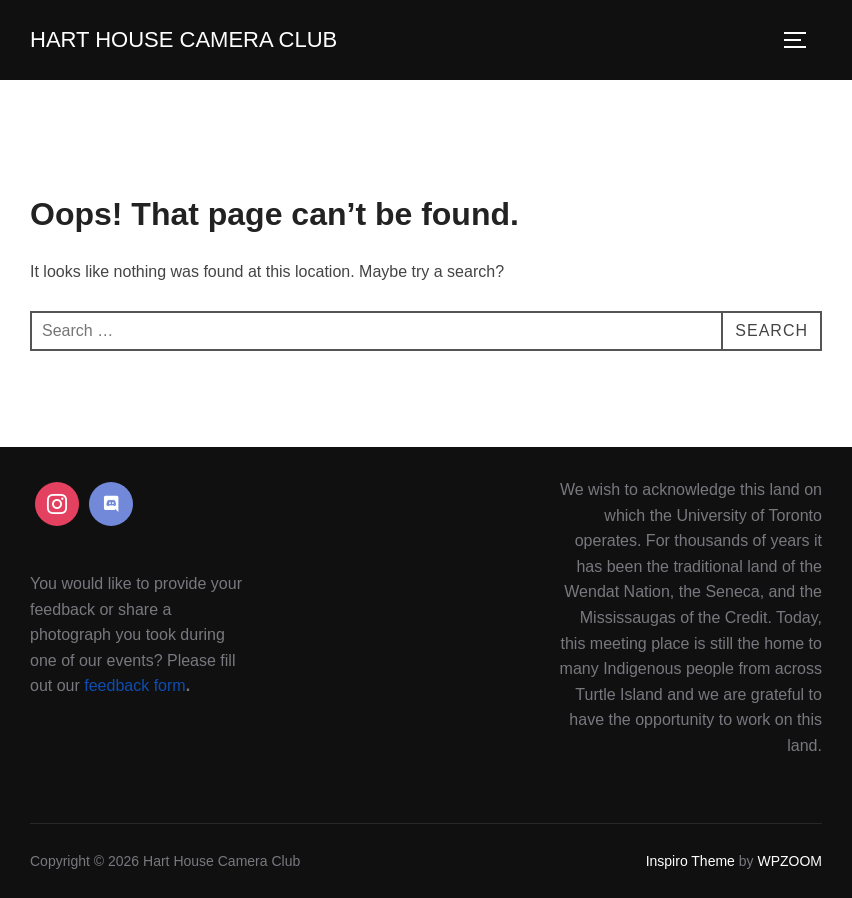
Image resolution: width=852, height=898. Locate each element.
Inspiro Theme (690, 861)
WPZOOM (789, 861)
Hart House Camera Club (183, 39)
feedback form (134, 685)
